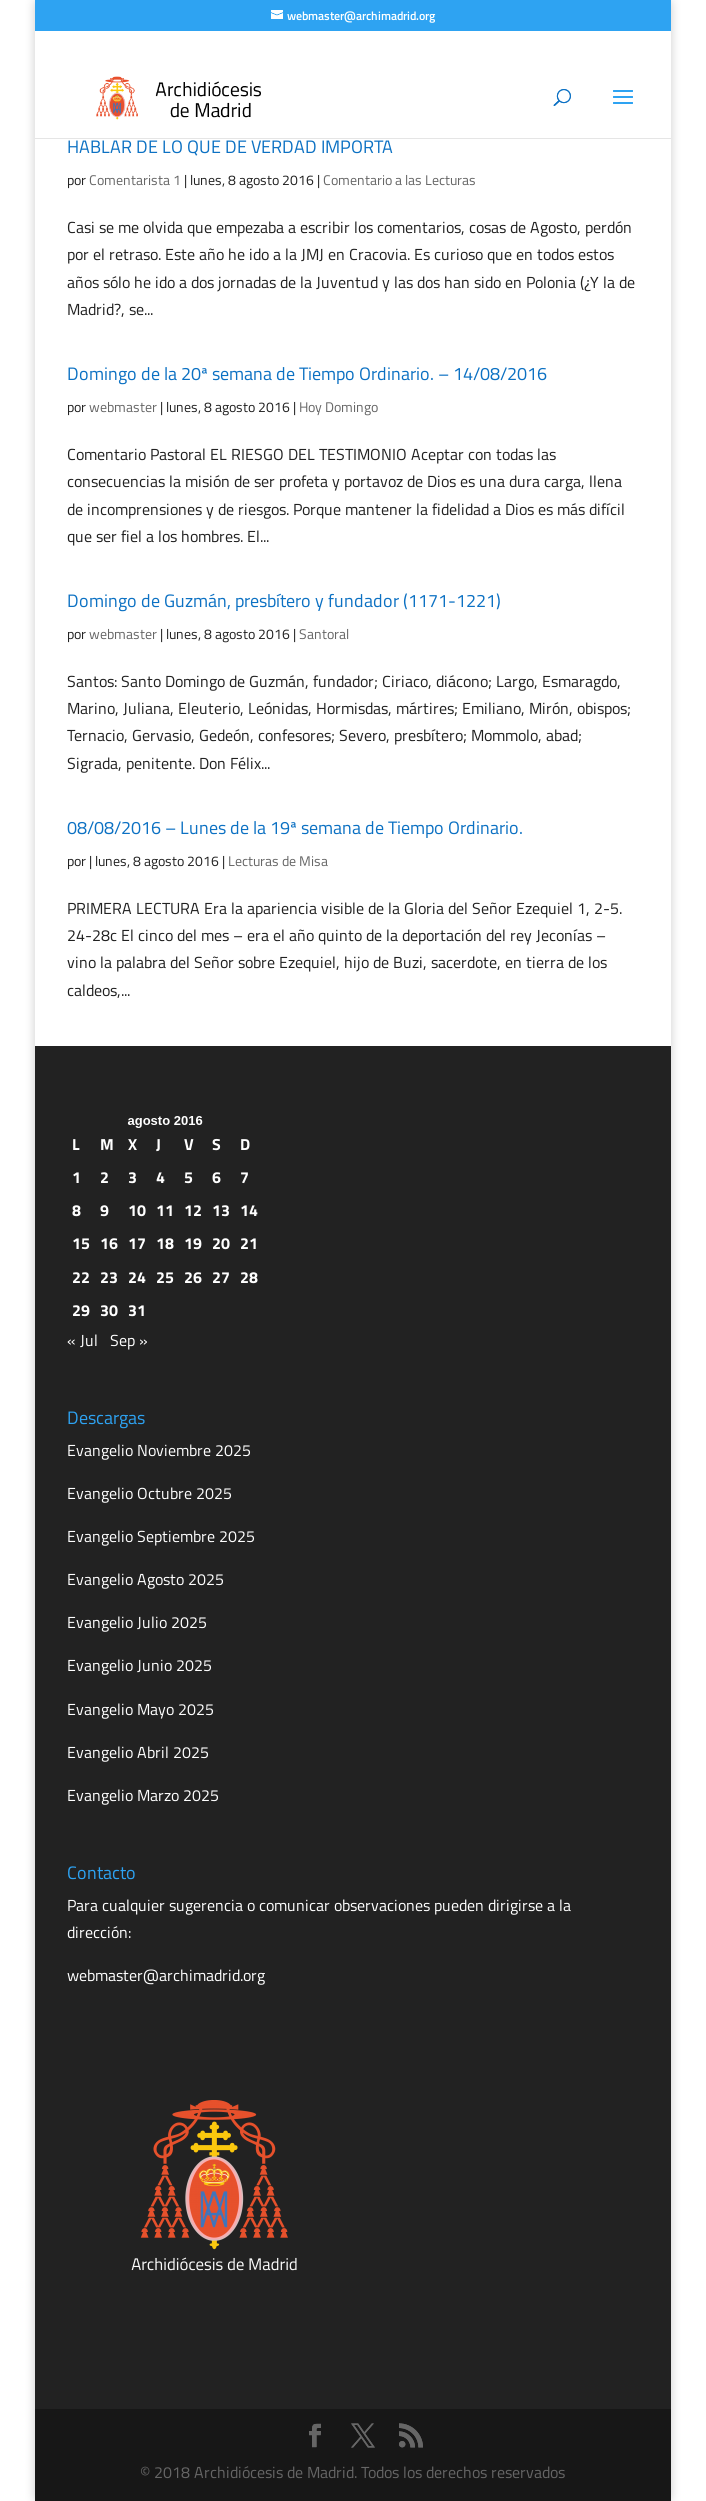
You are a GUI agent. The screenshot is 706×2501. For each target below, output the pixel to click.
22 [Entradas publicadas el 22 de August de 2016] (81, 1277)
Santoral (324, 633)
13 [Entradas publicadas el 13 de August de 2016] (221, 1210)
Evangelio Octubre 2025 (149, 1493)
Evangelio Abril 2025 (138, 1752)
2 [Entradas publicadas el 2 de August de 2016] (104, 1177)
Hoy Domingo (338, 406)
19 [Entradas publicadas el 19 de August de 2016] (193, 1243)
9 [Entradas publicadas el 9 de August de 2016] (104, 1210)
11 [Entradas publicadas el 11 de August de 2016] (165, 1210)
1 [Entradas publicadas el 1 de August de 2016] (76, 1177)
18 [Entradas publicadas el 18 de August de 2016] (165, 1243)
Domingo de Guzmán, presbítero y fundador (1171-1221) (284, 600)
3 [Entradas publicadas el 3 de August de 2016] (132, 1177)
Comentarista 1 (135, 179)
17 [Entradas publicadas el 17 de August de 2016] (137, 1243)
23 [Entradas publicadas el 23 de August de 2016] (109, 1277)
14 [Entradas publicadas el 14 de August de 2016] (249, 1210)
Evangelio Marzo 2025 (143, 1795)
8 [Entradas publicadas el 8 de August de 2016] (76, 1210)
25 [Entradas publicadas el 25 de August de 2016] (165, 1277)
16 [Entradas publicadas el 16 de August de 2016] (109, 1243)
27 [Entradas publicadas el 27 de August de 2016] (221, 1277)
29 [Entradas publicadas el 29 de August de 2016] (81, 1310)
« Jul (82, 1340)
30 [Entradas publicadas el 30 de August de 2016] (109, 1310)
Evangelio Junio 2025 (139, 1665)
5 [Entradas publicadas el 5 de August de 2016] (188, 1177)
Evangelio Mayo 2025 (140, 1709)
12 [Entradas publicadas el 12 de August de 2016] (193, 1210)
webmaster (123, 406)
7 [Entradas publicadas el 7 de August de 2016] (244, 1177)
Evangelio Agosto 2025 (145, 1579)
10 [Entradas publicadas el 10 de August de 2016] (137, 1210)
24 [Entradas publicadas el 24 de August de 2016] (137, 1277)
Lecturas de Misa (278, 860)
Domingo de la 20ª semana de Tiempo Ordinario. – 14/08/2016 (307, 373)
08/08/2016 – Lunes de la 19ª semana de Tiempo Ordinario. (295, 827)
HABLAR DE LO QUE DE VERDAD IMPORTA (230, 146)
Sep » (129, 1340)
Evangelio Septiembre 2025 (161, 1536)
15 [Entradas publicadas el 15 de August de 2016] (81, 1243)
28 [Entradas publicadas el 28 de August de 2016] (249, 1277)
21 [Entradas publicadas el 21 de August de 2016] (249, 1243)
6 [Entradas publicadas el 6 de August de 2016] (216, 1177)
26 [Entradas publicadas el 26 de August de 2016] (193, 1277)
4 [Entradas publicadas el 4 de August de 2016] (160, 1177)
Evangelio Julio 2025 (137, 1622)
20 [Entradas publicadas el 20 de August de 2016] (221, 1243)
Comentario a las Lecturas (399, 179)
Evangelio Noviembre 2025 (159, 1450)
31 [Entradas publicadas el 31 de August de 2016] (137, 1310)
